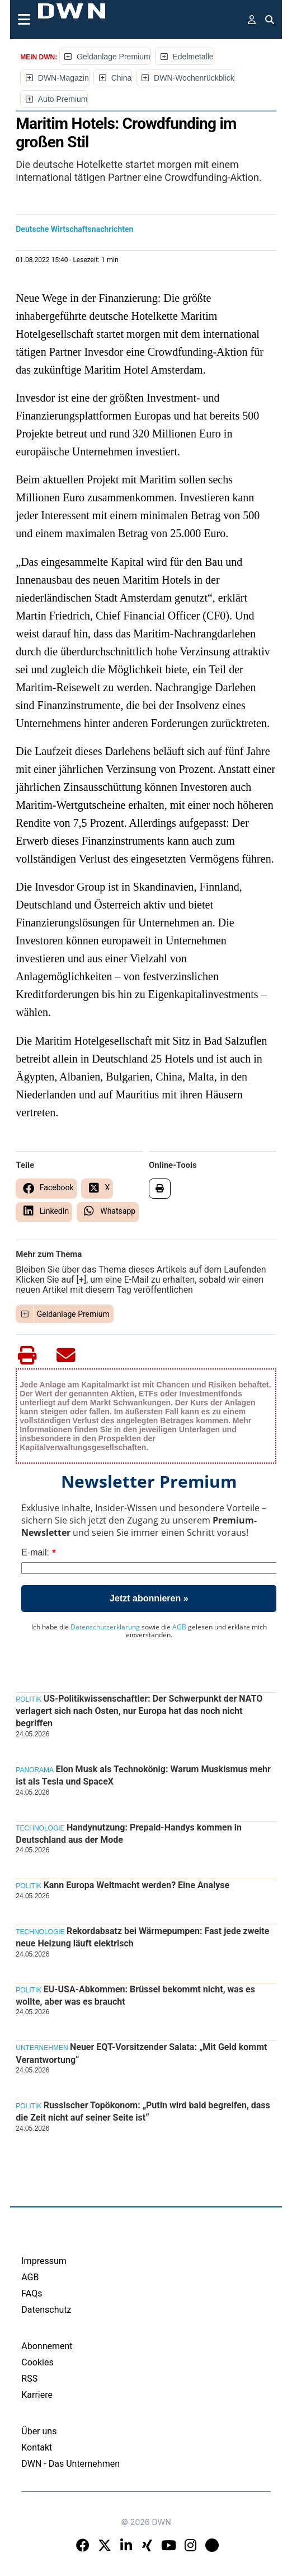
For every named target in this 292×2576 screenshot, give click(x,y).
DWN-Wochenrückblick (194, 77)
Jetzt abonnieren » (149, 1598)
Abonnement (46, 2346)
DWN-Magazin (63, 77)
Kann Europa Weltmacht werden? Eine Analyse (136, 1885)
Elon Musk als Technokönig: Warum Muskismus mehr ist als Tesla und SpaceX (143, 1775)
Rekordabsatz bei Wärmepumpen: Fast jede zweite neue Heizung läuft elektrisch (142, 1937)
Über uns (38, 2431)
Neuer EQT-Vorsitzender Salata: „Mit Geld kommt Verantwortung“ (141, 2053)
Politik (28, 1699)
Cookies (37, 2362)
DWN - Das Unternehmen (70, 2463)
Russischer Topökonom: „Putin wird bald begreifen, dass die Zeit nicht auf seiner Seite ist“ (143, 2111)
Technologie (40, 1828)
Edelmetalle (192, 56)
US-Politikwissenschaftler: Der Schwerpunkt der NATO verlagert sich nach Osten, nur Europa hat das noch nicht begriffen (139, 1711)
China (121, 77)
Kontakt (36, 2447)
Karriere (37, 2394)
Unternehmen (42, 2048)
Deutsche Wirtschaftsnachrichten (74, 229)
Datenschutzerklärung (105, 1627)
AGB (179, 1627)
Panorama (35, 1770)
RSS (29, 2378)
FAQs (31, 2293)
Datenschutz (46, 2309)
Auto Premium (63, 99)
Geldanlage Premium (113, 56)
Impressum (44, 2261)
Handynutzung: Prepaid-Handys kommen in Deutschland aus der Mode (129, 1833)
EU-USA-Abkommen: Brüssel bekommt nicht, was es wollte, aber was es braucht (135, 1995)
